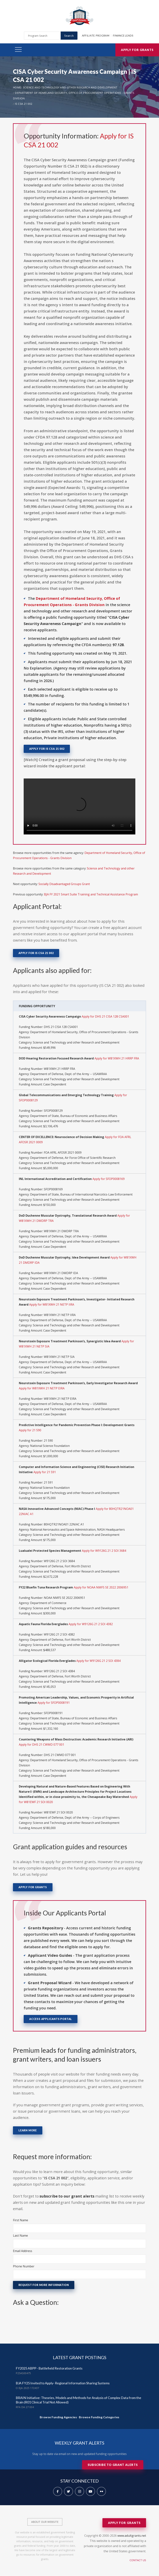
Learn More (27, 2130)
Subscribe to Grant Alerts (113, 2464)
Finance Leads (123, 35)
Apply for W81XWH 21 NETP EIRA (42, 1388)
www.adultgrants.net (131, 2536)
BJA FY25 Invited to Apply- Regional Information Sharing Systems (63, 2383)
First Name (20, 2220)
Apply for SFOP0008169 (108, 1179)
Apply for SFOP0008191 (54, 1703)
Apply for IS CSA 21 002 (46, 748)
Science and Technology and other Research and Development (70, 87)
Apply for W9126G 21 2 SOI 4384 (98, 1661)
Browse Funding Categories (99, 2417)
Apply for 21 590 (30, 1430)
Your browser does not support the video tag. (79, 806)
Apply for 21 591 (44, 1472)
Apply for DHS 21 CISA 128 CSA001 (105, 1016)
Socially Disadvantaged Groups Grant (64, 884)
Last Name (20, 2235)
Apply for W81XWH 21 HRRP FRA (116, 1058)
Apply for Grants (137, 50)
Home (17, 87)
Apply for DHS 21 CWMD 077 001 (41, 1744)
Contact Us (138, 2560)
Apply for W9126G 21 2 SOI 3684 (104, 1551)
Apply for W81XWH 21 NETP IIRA (52, 1304)
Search (69, 35)
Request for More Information (43, 2284)
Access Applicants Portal (50, 2019)
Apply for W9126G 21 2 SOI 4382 (91, 1624)
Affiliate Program (95, 35)
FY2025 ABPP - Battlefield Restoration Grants (49, 2368)
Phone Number (23, 2266)
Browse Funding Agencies (58, 2417)
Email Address (22, 2251)
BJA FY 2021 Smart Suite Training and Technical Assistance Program (91, 894)
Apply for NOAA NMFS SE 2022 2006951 (101, 1587)
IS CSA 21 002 (23, 103)
